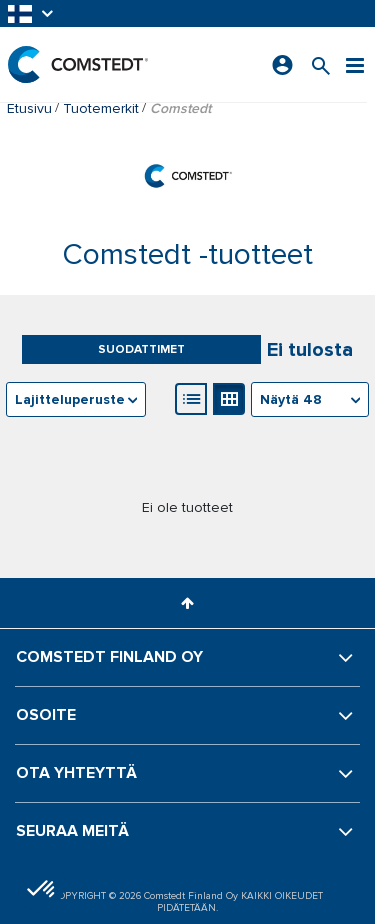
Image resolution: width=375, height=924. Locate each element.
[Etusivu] (78, 64)
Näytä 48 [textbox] (291, 399)
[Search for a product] (321, 64)
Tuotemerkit (101, 108)
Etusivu (29, 108)
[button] (32, 13)
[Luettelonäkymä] (191, 399)
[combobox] (310, 399)
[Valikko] (355, 64)
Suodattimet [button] (141, 349)
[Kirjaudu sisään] (282, 65)
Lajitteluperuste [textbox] (70, 399)
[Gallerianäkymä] (229, 399)
